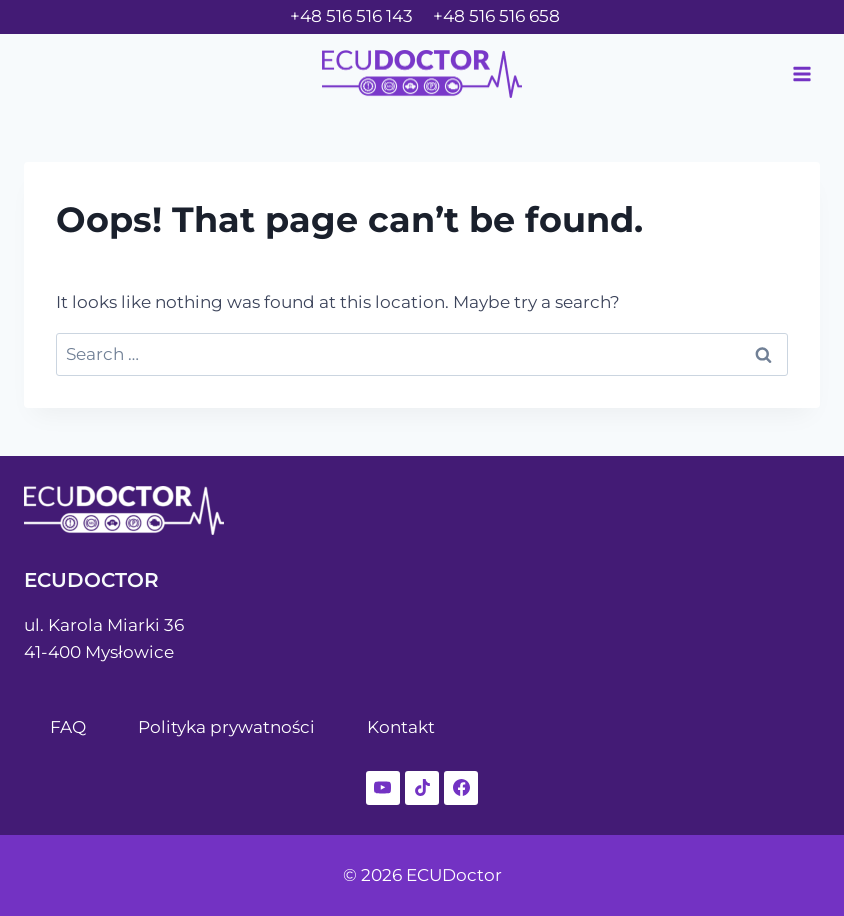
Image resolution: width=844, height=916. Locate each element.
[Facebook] (461, 788)
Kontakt (401, 727)
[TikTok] (422, 788)
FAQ (68, 727)
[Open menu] (801, 73)
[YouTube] (383, 788)
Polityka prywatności (226, 727)
